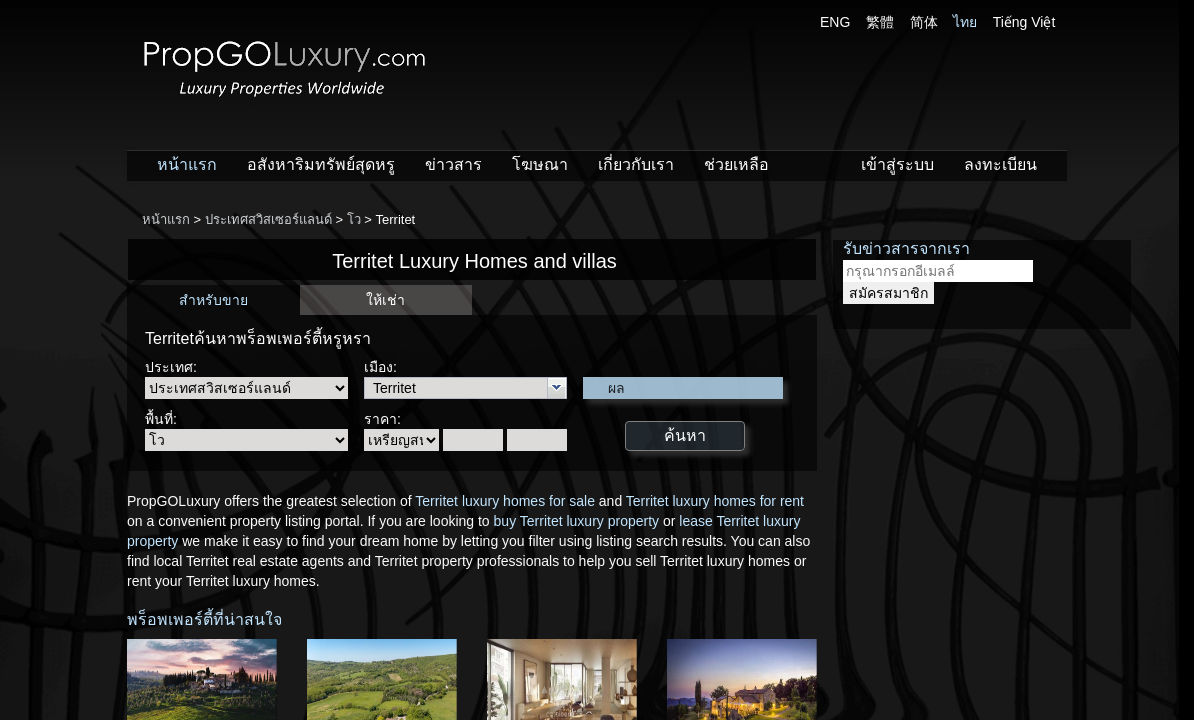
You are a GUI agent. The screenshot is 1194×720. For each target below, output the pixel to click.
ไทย (965, 22)
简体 (924, 22)
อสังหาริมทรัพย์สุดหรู (321, 164)
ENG (835, 22)
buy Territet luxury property (576, 521)
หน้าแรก (187, 164)
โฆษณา (540, 164)
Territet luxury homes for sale (505, 501)
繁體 (880, 22)
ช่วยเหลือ (736, 164)
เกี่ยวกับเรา (636, 164)
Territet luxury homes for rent (715, 501)
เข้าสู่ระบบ (897, 164)
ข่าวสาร (453, 164)
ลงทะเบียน (1000, 164)
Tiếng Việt (1024, 22)
